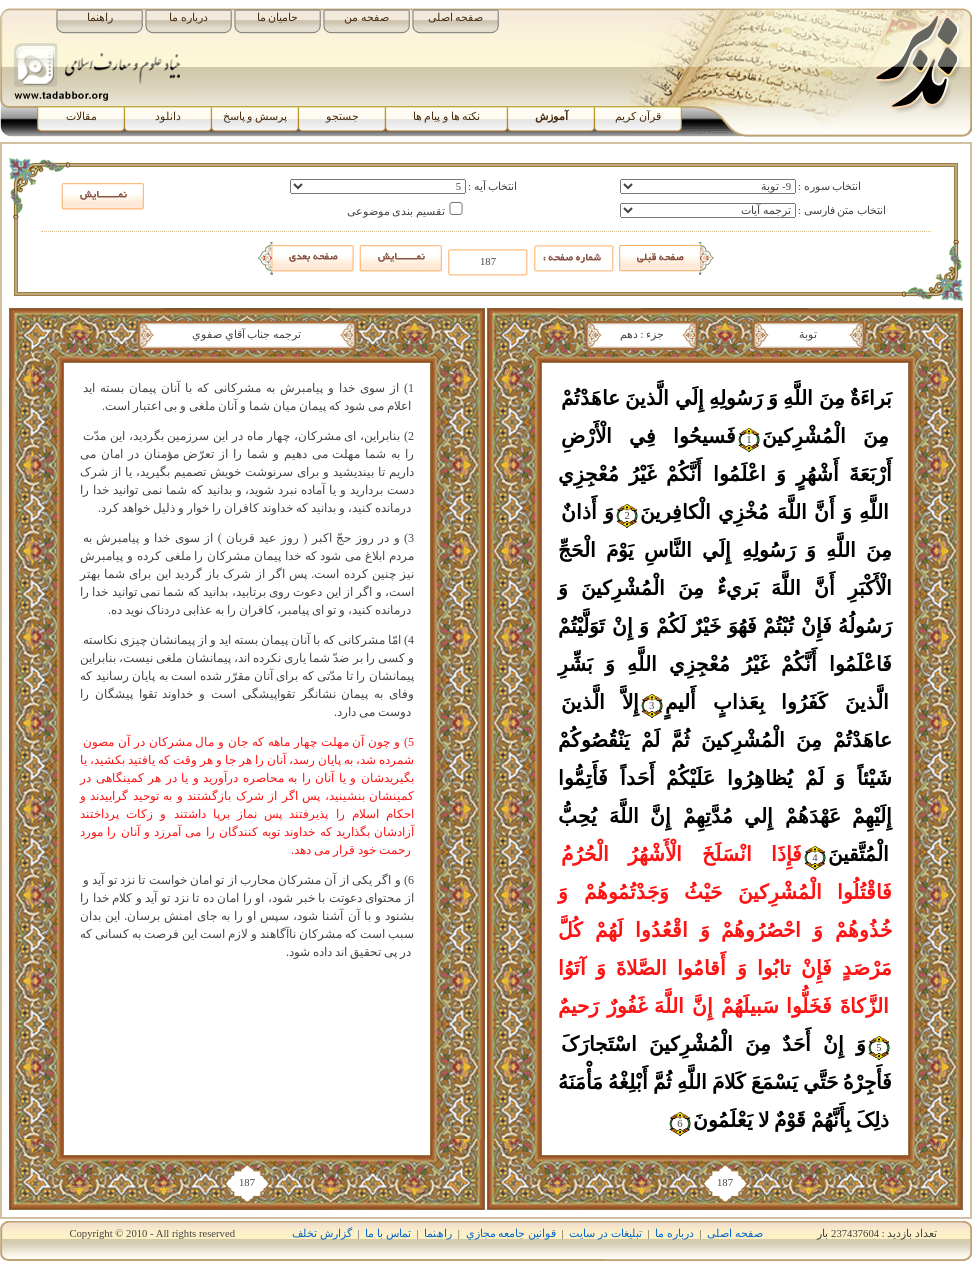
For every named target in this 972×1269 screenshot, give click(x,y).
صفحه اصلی (456, 17)
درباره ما (188, 17)
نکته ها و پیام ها (447, 116)
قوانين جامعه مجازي (511, 1233)
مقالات (81, 116)
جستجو (342, 116)
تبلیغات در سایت (605, 1233)
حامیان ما (278, 17)
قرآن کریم (638, 116)
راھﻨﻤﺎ (438, 1233)
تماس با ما (387, 1233)
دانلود (168, 116)
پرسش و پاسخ (255, 116)
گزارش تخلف (322, 1233)
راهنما (100, 17)
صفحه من (366, 17)
